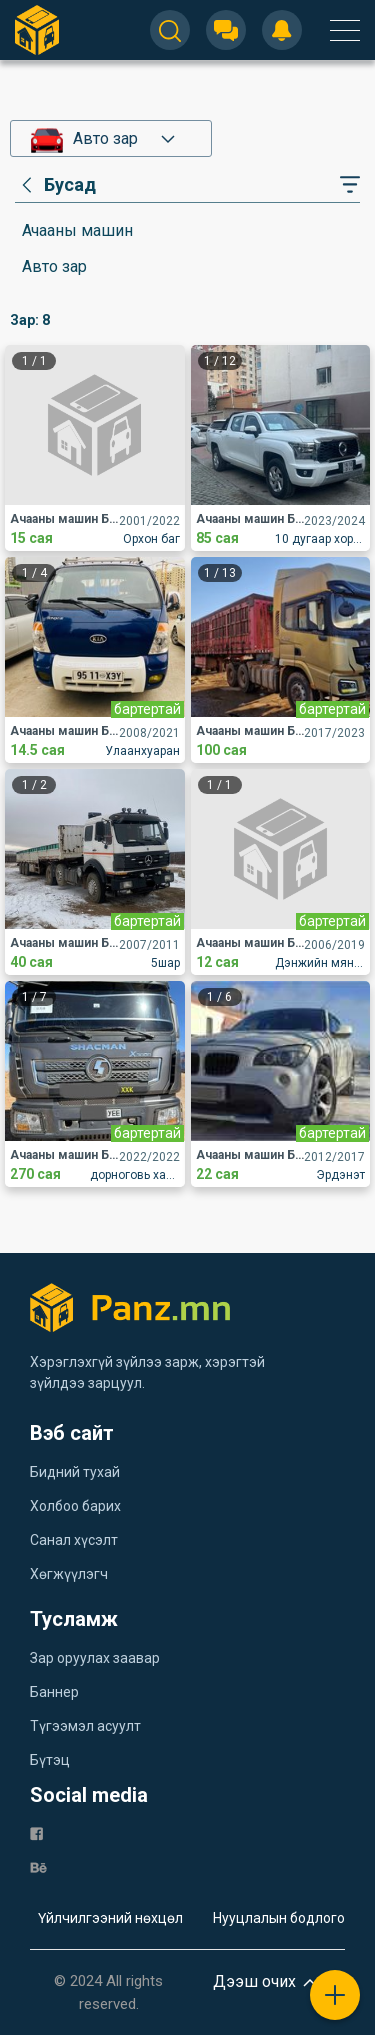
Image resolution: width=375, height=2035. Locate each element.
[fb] (36, 1832)
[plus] (335, 1995)
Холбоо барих (75, 1506)
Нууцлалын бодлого (279, 1918)
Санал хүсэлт (74, 1540)
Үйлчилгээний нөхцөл (110, 1918)
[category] (55, 185)
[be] (38, 1866)
